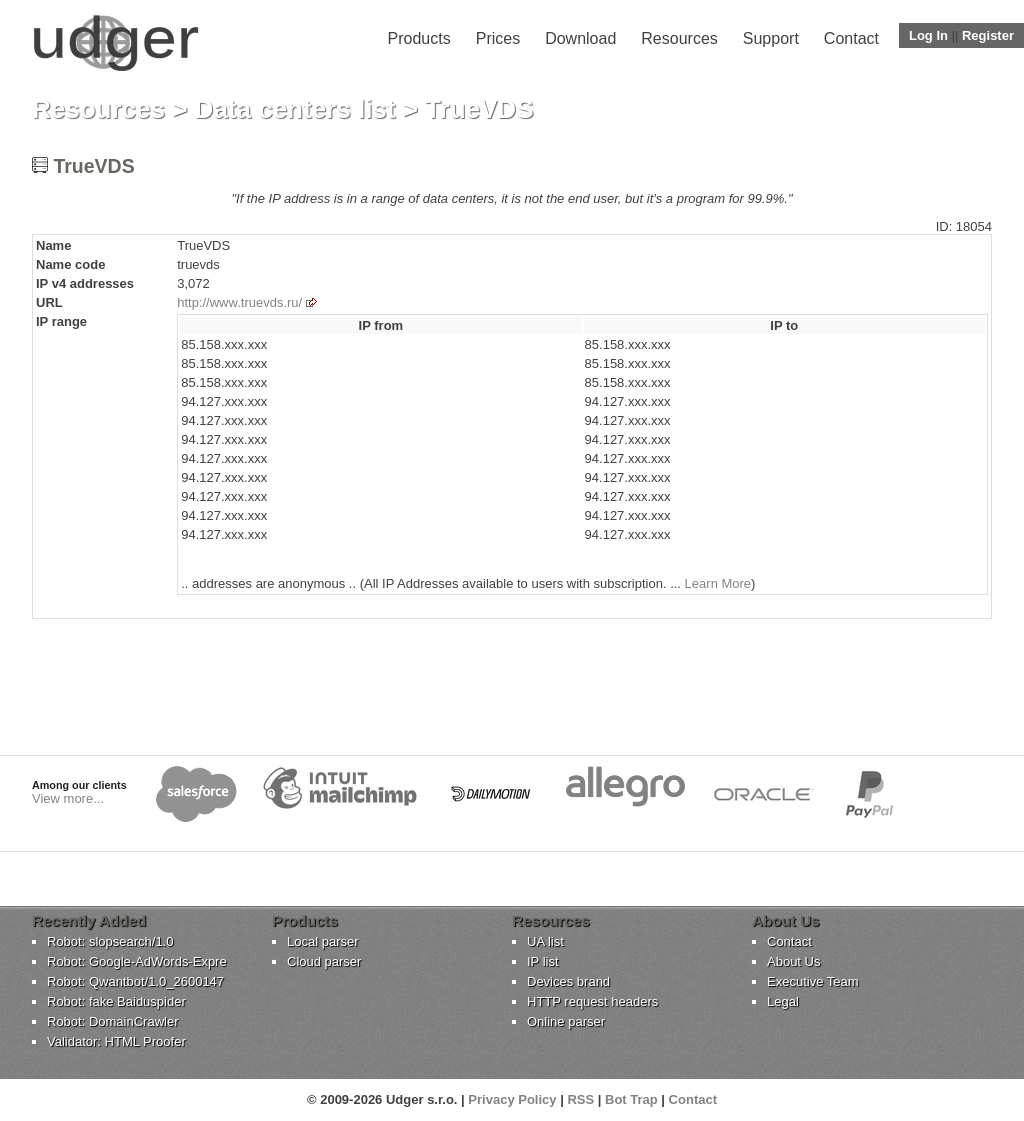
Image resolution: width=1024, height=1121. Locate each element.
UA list (545, 941)
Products (419, 38)
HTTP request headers (592, 1001)
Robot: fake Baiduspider (116, 1001)
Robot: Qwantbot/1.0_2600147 (135, 981)
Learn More (718, 583)
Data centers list (295, 109)
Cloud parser (324, 961)
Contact (851, 38)
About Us (793, 961)
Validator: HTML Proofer (116, 1041)
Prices (498, 38)
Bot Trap (631, 1099)
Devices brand (568, 981)
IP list (543, 961)
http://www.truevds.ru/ (239, 302)
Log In (928, 35)
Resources (679, 38)
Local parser (323, 941)
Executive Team (813, 981)
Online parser (566, 1021)
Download (580, 38)
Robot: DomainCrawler (113, 1021)
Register (988, 35)
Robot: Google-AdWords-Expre (137, 961)
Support (771, 38)
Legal (783, 1001)
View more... (68, 798)
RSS (580, 1099)
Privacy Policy (512, 1099)
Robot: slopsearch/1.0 (110, 941)
